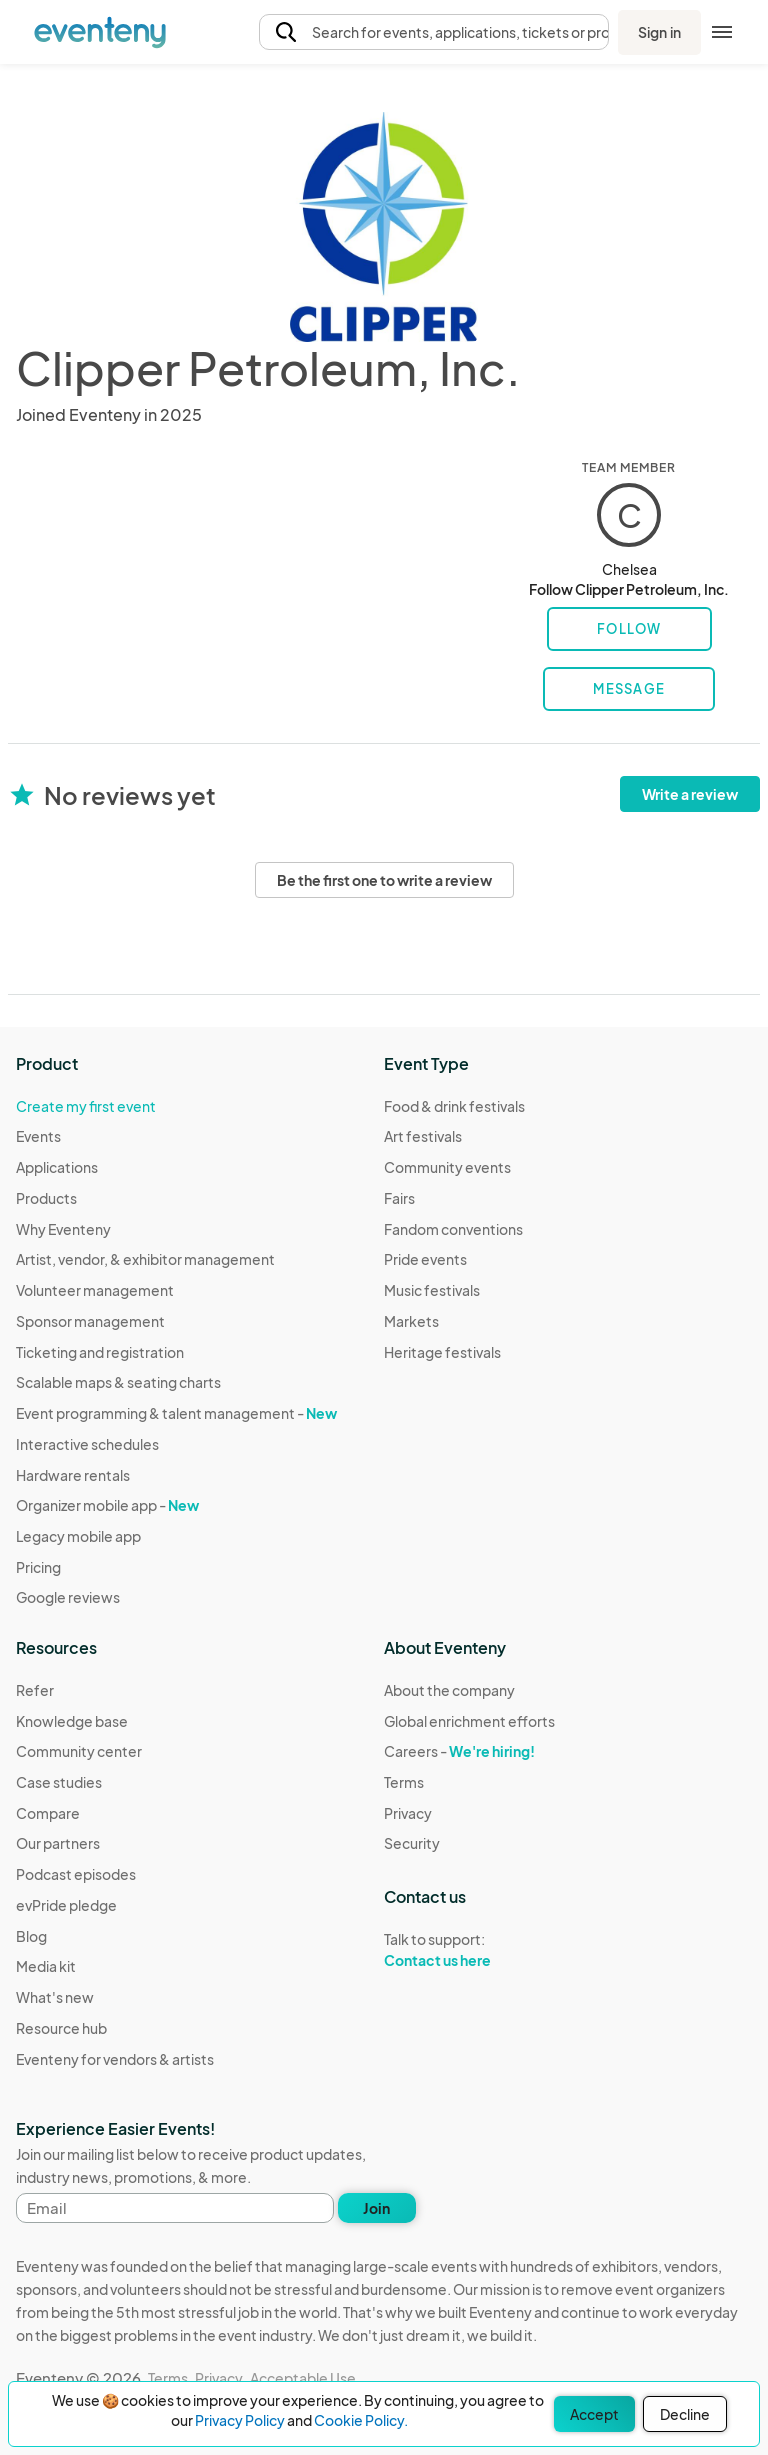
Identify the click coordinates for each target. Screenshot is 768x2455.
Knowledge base (72, 1721)
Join (376, 2208)
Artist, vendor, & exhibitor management (145, 1259)
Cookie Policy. (361, 2420)
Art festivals (423, 1136)
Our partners (58, 1843)
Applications (57, 1167)
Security (412, 1843)
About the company (449, 1690)
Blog (31, 1936)
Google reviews (68, 1597)
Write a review (690, 794)
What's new (55, 1997)
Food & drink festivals (454, 1106)
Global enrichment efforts (469, 1721)
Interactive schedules (87, 1444)
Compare (48, 1813)
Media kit (46, 1966)
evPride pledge (66, 1905)
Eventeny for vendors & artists (115, 2059)
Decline (685, 2414)
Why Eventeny (63, 1229)
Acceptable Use (303, 2378)
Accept (594, 2414)
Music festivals (432, 1290)
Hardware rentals (73, 1475)
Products (46, 1198)
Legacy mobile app (78, 1536)
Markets (411, 1321)
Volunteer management (95, 1290)
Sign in (659, 32)
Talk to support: (469, 1950)
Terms (404, 1782)
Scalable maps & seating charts (118, 1382)
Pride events (425, 1259)
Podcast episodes (76, 1874)
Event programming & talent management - (176, 1413)
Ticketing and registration (100, 1352)
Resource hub (61, 2028)
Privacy (408, 1813)
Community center (79, 1751)
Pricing (38, 1567)
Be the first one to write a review (384, 880)
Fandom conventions (453, 1229)
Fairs (399, 1198)
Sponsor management (90, 1321)
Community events (447, 1167)
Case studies (59, 1782)
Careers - (459, 1751)
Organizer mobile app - (107, 1505)
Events (38, 1136)
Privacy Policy (240, 2420)
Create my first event (86, 1106)
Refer (35, 1690)
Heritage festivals (442, 1352)
